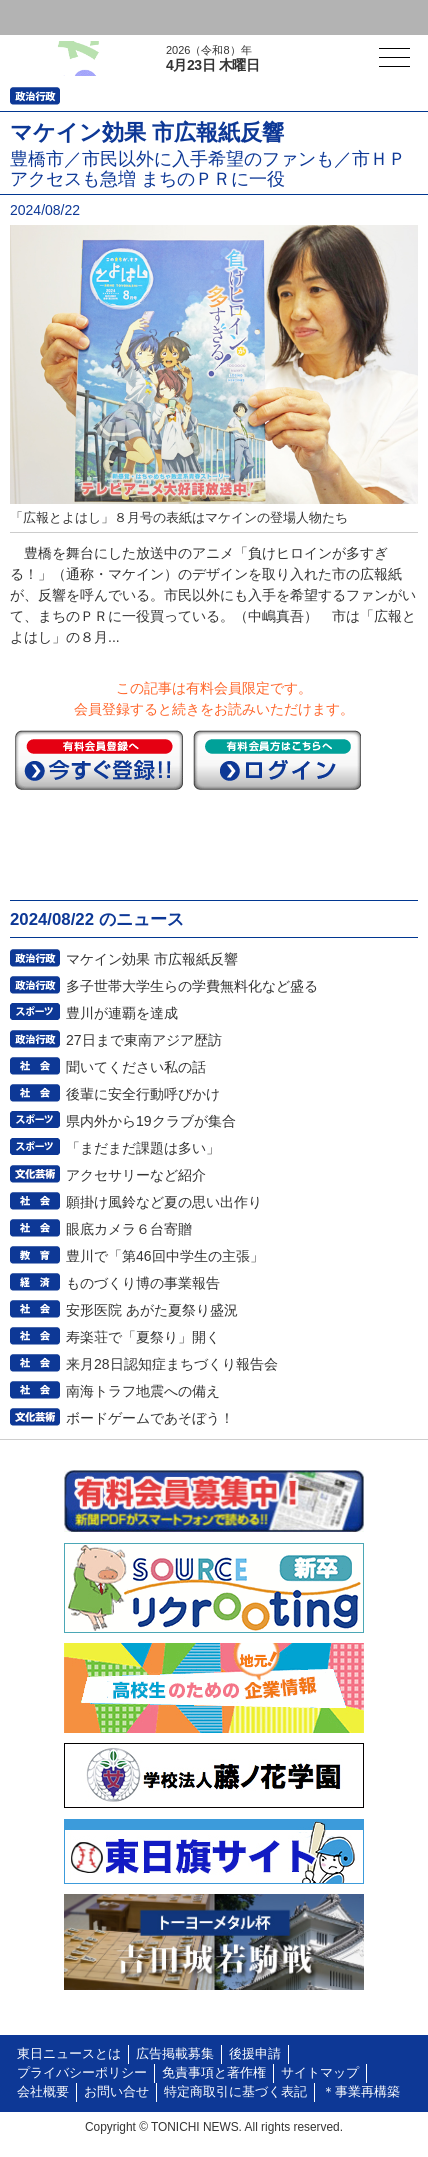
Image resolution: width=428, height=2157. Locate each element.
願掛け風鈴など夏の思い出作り (164, 1202)
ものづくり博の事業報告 (143, 1283)
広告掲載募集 (175, 2054)
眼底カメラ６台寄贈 (129, 1229)
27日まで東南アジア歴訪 (144, 1040)
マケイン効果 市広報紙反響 (152, 959)
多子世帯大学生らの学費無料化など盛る (192, 986)
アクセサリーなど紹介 (136, 1175)
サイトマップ (320, 2073)
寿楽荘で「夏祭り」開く (143, 1337)
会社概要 (43, 2092)
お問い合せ (116, 2092)
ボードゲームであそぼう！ (150, 1418)
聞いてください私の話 (136, 1067)
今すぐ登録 (99, 760)
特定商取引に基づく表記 (235, 2092)
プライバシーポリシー (82, 2073)
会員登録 (154, 17)
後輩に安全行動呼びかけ (143, 1094)
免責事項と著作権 (214, 2073)
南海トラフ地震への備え (143, 1391)
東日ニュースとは (69, 2054)
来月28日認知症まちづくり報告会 (172, 1364)
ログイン (56, 17)
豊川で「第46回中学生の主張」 (165, 1256)
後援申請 (255, 2054)
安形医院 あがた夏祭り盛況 (152, 1310)
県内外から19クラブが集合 (151, 1121)
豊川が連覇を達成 (122, 1013)
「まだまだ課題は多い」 (143, 1148)
